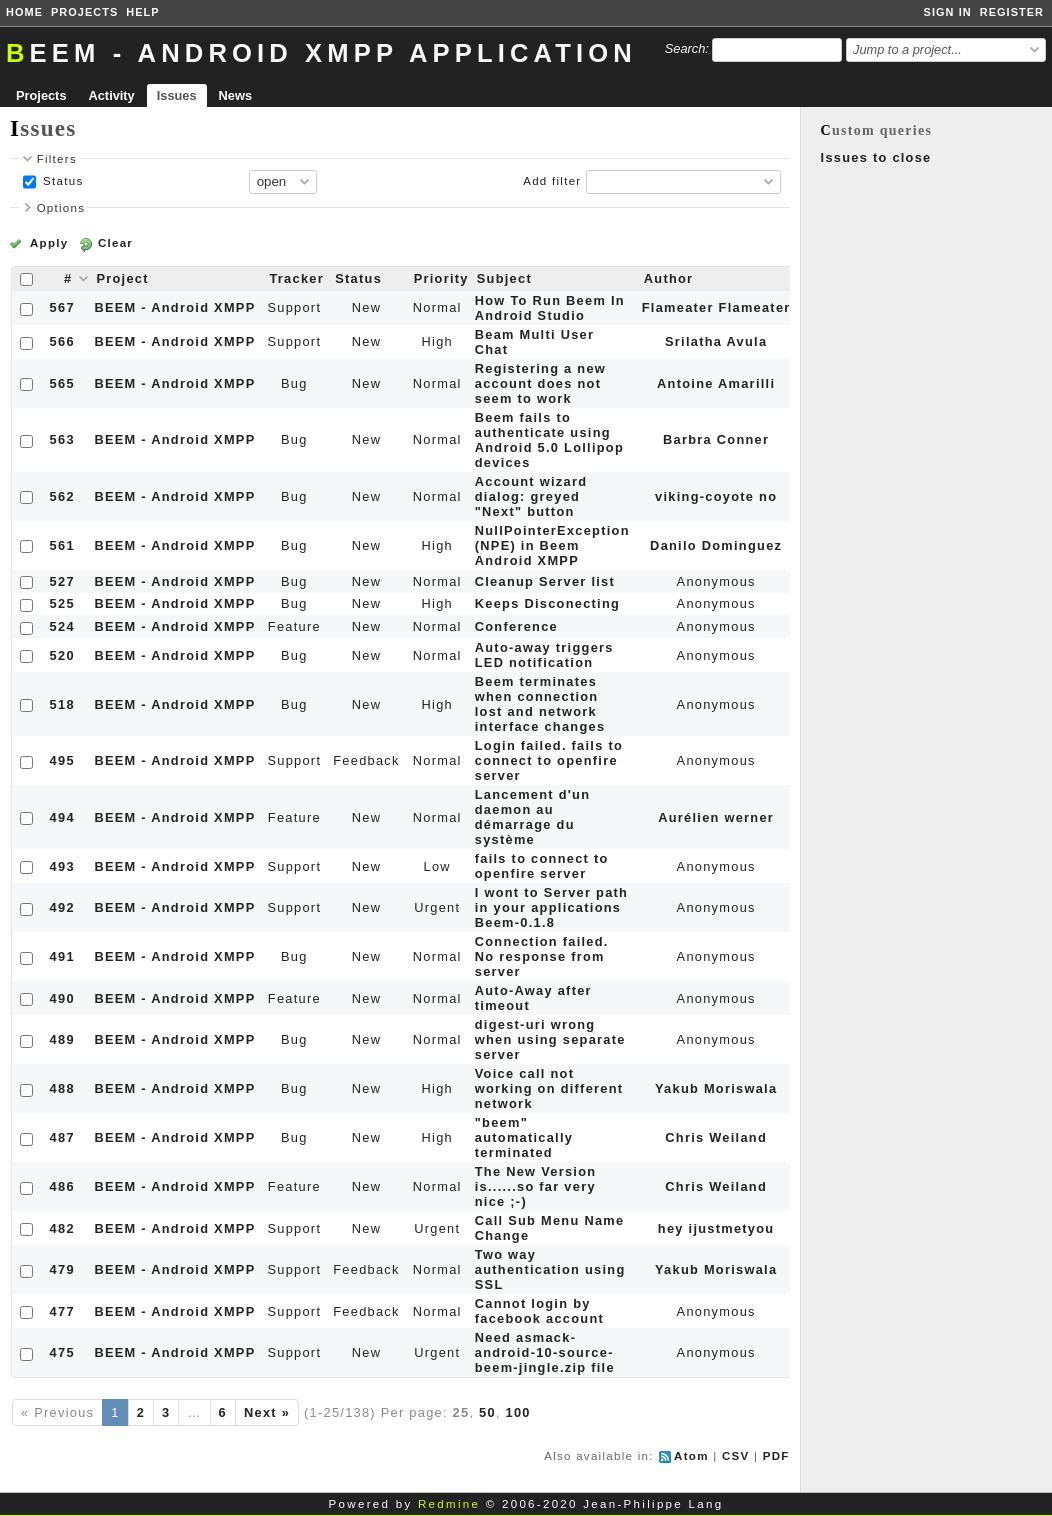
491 (62, 956)
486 (62, 1186)
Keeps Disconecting (547, 603)
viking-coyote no (716, 496)
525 (62, 603)
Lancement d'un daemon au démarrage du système (533, 817)
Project (122, 278)
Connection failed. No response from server (542, 956)
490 (62, 998)
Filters (57, 159)
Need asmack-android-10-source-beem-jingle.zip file (545, 1352)
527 (62, 581)
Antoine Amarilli (716, 383)
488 (62, 1088)
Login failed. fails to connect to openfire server (549, 760)
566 (62, 341)
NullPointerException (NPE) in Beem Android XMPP (552, 545)
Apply (49, 243)
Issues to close (876, 157)
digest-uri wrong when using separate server (550, 1039)
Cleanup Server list (545, 581)
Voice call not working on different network (549, 1088)
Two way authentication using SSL (550, 1269)
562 (62, 496)
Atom (691, 1456)
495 (62, 760)
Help (142, 12)
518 (62, 704)
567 (62, 307)
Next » (267, 1412)
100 (518, 1412)
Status (61, 181)
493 (62, 866)
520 (62, 655)
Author (669, 278)
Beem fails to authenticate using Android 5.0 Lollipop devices (549, 440)
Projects (84, 12)
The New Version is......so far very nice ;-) (536, 1186)
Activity (112, 95)
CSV (736, 1456)
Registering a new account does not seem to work (540, 383)
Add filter (552, 181)
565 (62, 383)
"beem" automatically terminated (524, 1137)
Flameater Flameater (716, 307)
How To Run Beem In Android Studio (550, 308)
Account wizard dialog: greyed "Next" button (531, 496)
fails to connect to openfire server (542, 866)
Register (1012, 12)
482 (62, 1228)
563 (62, 439)
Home (24, 12)
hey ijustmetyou (716, 1228)
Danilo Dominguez (716, 545)
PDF (776, 1456)
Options (61, 208)
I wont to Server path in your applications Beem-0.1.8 (551, 907)
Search (685, 48)
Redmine (449, 1504)
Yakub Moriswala (716, 1088)
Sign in (948, 12)
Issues (177, 95)
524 (62, 626)
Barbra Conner (716, 439)
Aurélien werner (716, 817)
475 (62, 1352)
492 (62, 907)
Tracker (296, 278)
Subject (504, 278)
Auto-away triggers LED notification (544, 655)
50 (487, 1412)
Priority (441, 278)
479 (62, 1269)
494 (62, 817)
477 (62, 1311)
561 (62, 545)
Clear (115, 243)
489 (62, 1039)
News (235, 95)
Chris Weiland (716, 1137)
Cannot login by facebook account (539, 1311)
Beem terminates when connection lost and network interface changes (540, 704)
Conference (516, 626)
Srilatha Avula (716, 341)
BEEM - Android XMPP (174, 307)
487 (62, 1137)
